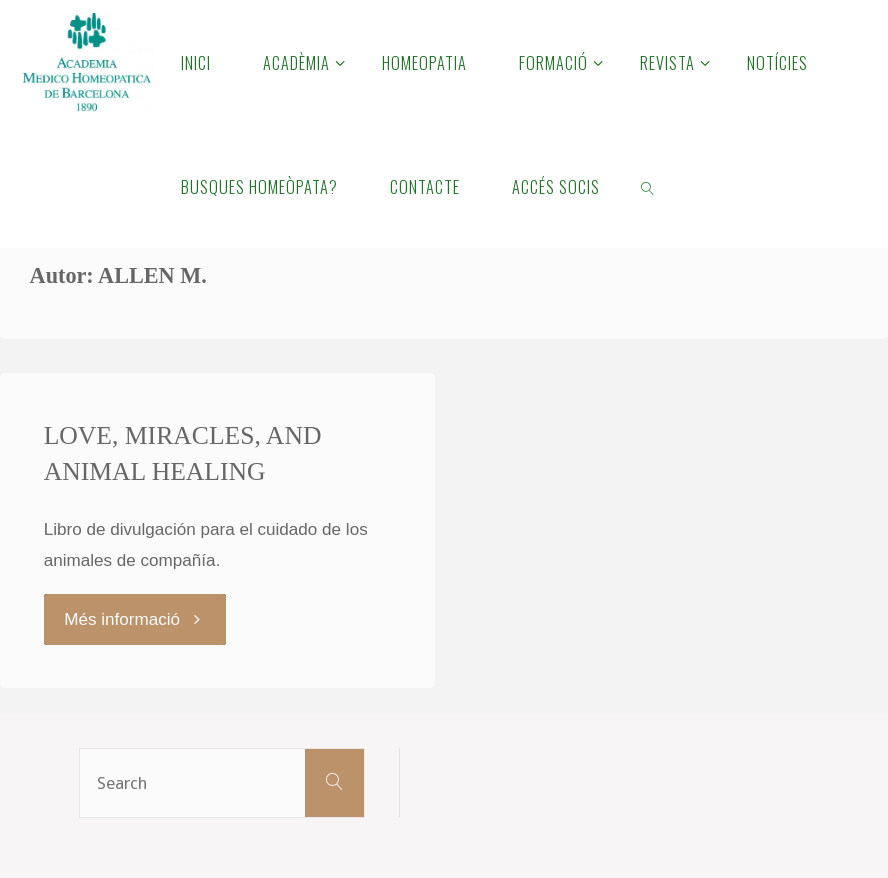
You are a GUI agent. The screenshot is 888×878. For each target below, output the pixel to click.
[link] (647, 186)
